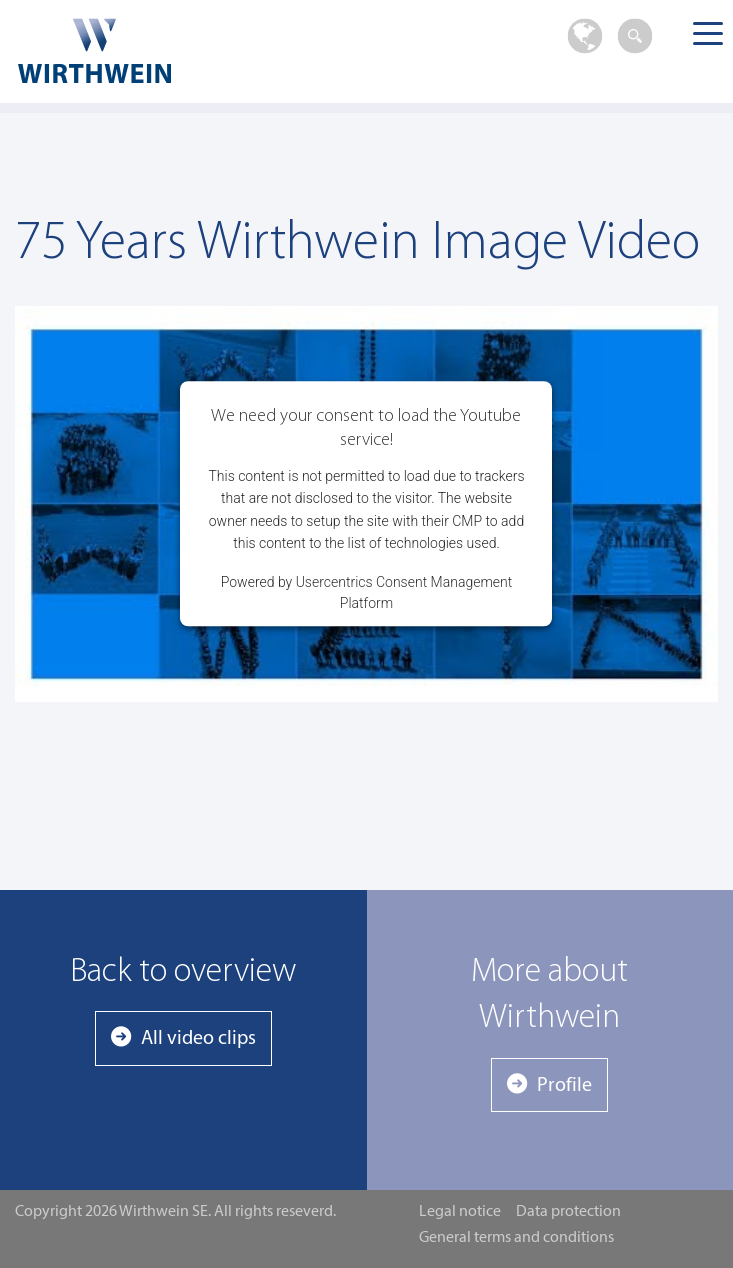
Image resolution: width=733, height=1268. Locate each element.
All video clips (198, 1039)
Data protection (568, 1212)
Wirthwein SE (161, 50)
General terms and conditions (516, 1238)
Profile (564, 1086)
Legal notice (460, 1212)
